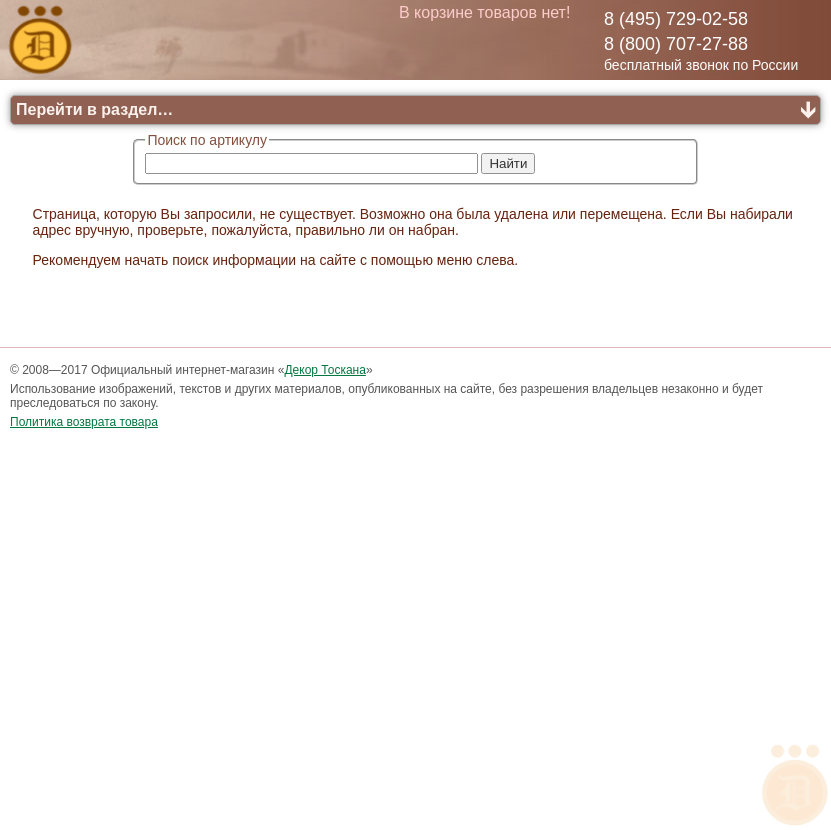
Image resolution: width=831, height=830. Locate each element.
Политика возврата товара (84, 422)
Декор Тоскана (324, 370)
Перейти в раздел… (94, 109)
